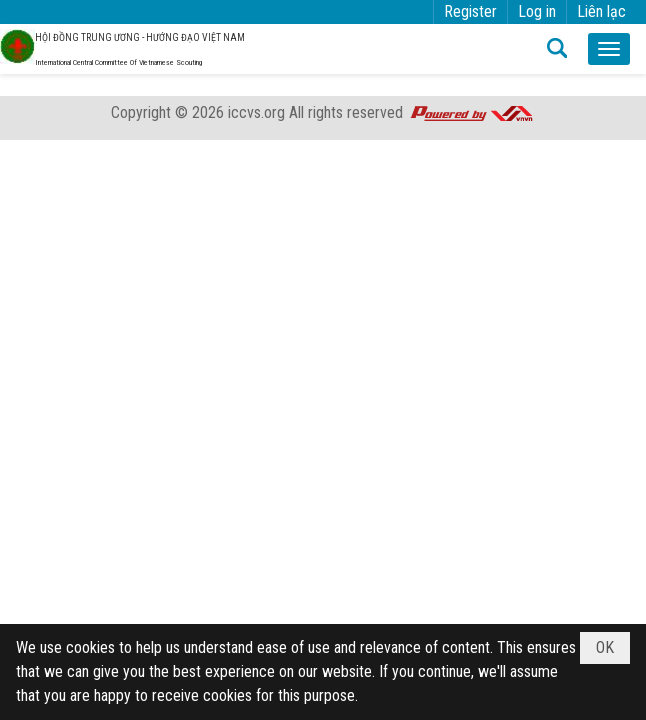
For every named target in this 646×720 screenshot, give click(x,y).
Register (470, 11)
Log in (537, 11)
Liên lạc (601, 11)
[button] (609, 49)
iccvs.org (256, 112)
